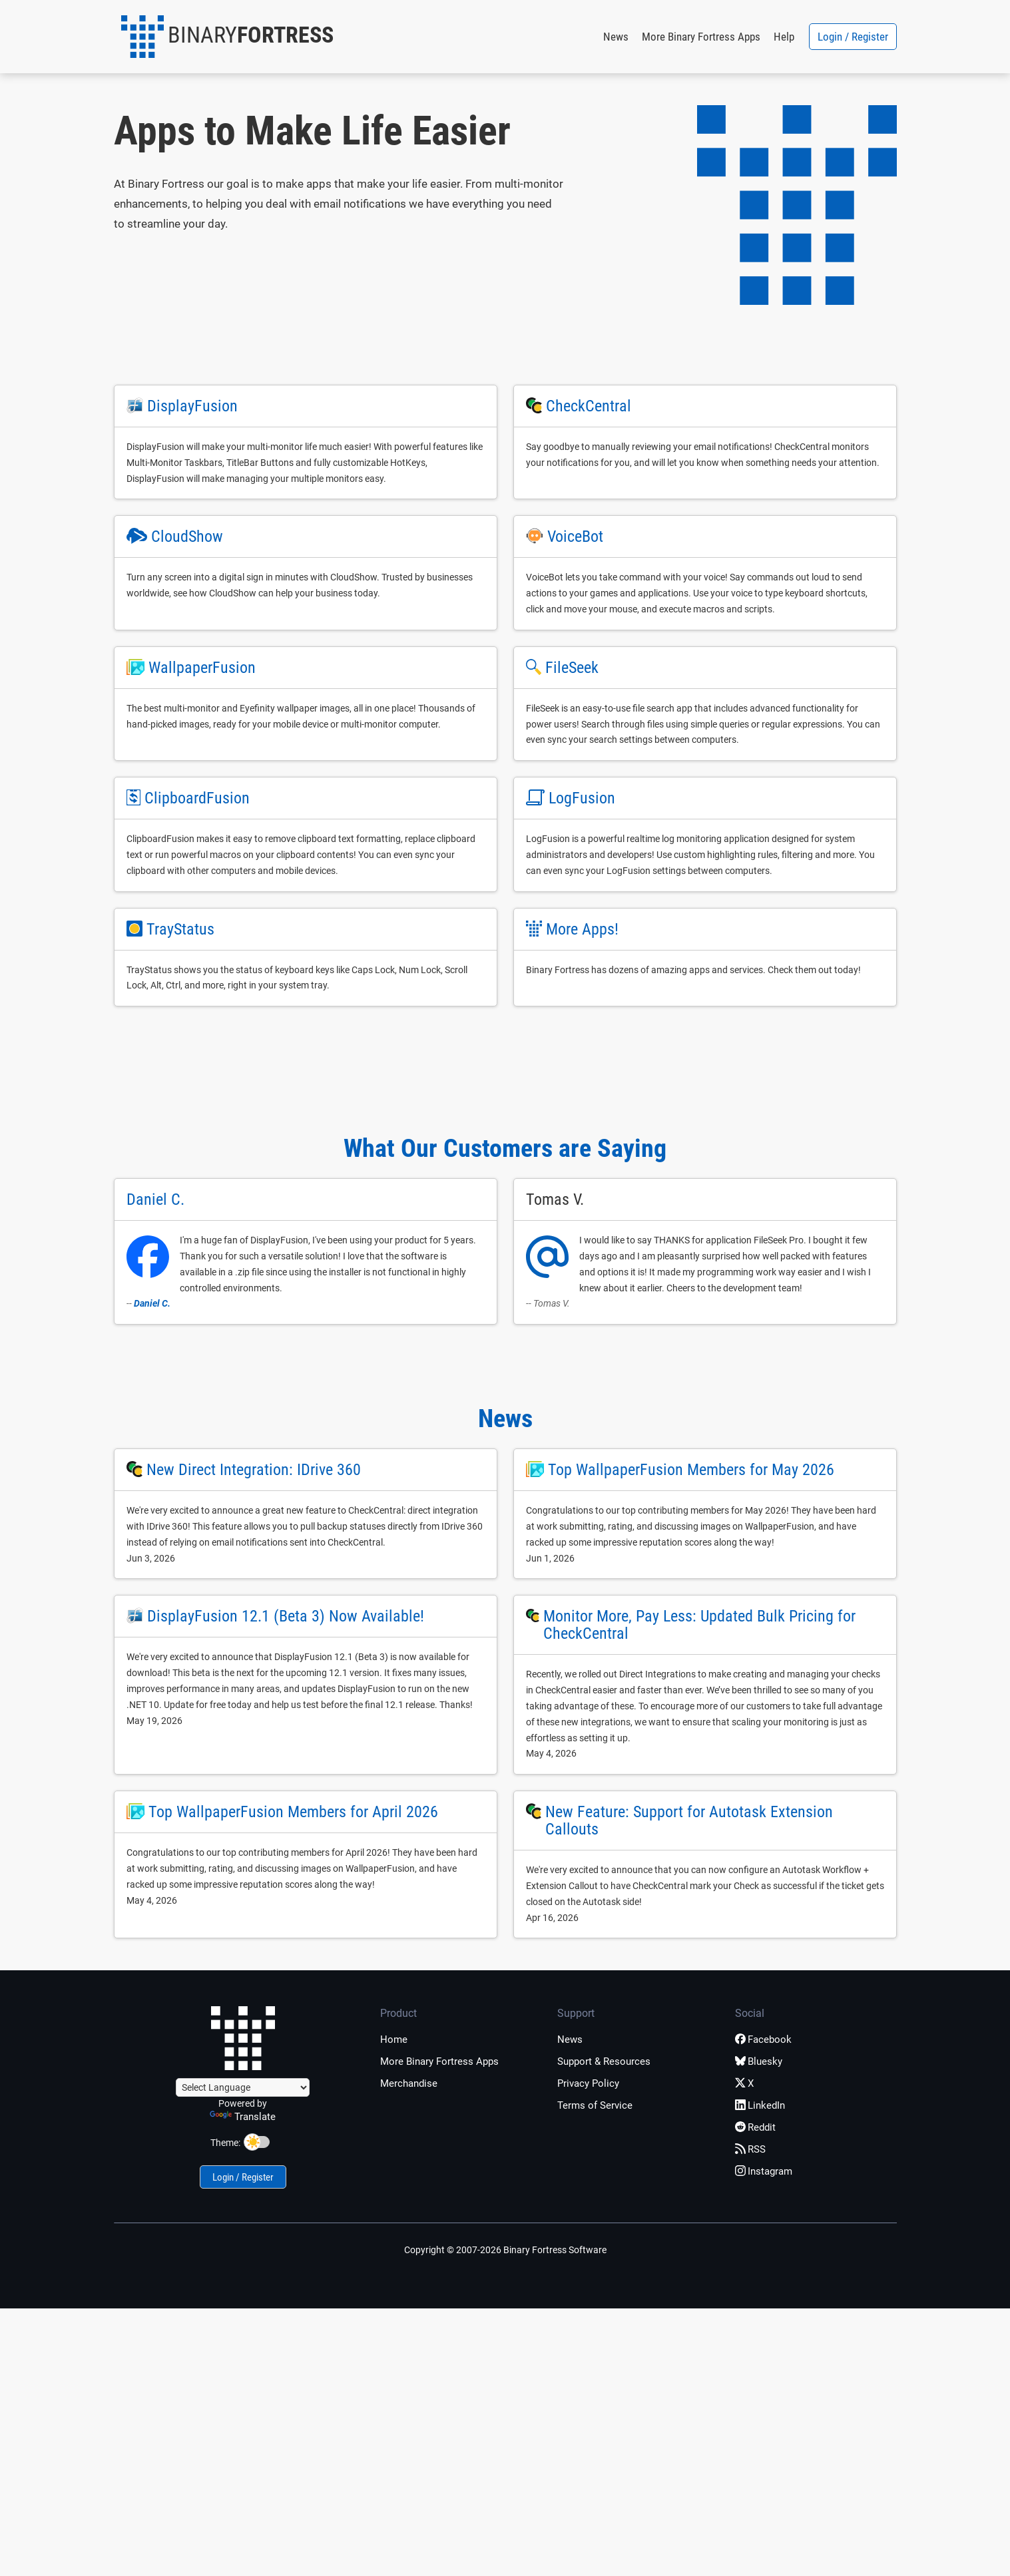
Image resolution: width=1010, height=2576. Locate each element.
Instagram (763, 2171)
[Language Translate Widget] (243, 2087)
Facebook (763, 2039)
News (616, 36)
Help (784, 36)
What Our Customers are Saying (505, 1148)
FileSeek (572, 667)
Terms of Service (594, 2105)
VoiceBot (575, 536)
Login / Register (853, 36)
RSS (750, 2149)
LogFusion (582, 798)
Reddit (755, 2127)
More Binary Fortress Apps (701, 36)
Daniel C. (152, 1303)
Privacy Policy (588, 2083)
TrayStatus (180, 929)
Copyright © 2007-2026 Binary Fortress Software (505, 2250)
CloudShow (187, 536)
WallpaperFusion (202, 667)
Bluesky (758, 2061)
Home (393, 2039)
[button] (227, 36)
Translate (243, 2117)
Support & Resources (603, 2061)
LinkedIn (760, 2105)
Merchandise (408, 2083)
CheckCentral (588, 406)
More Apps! (582, 929)
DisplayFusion (192, 406)
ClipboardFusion (197, 798)
